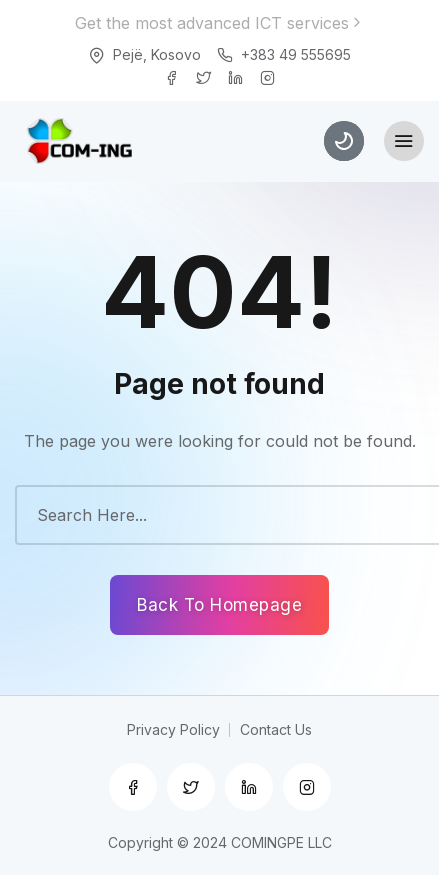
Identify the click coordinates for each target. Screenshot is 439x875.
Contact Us (276, 729)
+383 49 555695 (296, 54)
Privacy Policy (173, 729)
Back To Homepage (219, 605)
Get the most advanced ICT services (220, 23)
